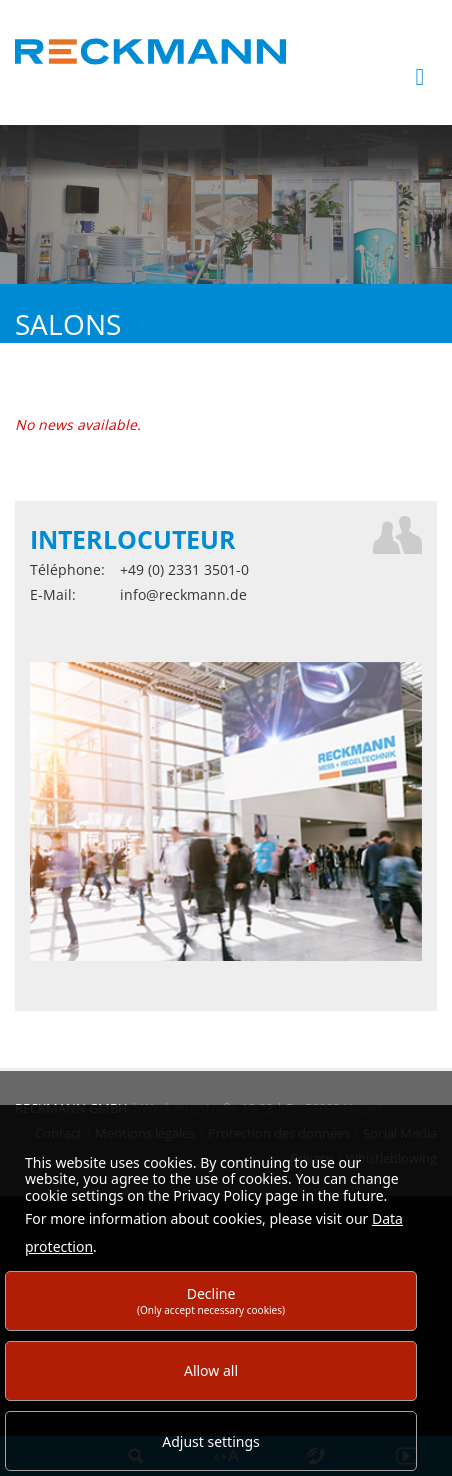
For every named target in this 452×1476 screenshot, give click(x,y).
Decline (211, 1300)
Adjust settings (211, 1441)
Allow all (211, 1370)
